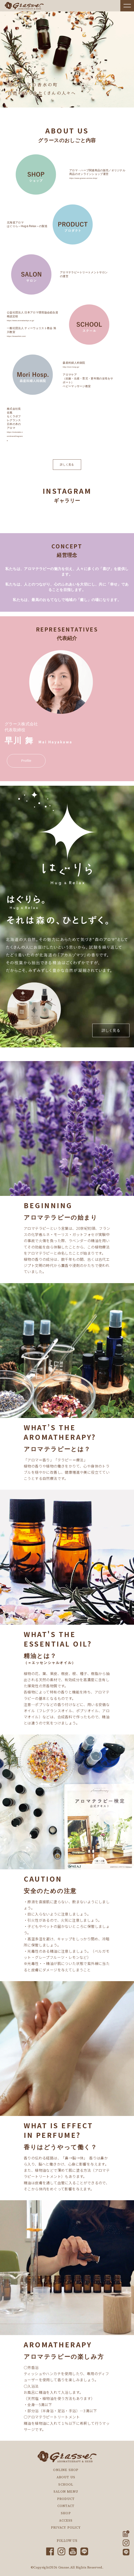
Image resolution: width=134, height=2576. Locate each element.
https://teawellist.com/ (16, 336)
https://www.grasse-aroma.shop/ (83, 178)
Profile (26, 760)
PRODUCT (66, 2499)
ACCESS (65, 2520)
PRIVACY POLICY (66, 2527)
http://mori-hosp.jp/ (71, 367)
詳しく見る (67, 464)
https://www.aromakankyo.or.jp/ (20, 321)
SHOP (66, 2513)
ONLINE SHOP (65, 2470)
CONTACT (65, 2506)
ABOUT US (66, 2477)
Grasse (63, 2567)
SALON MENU (66, 2491)
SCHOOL (65, 2484)
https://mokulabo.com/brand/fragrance (15, 436)
